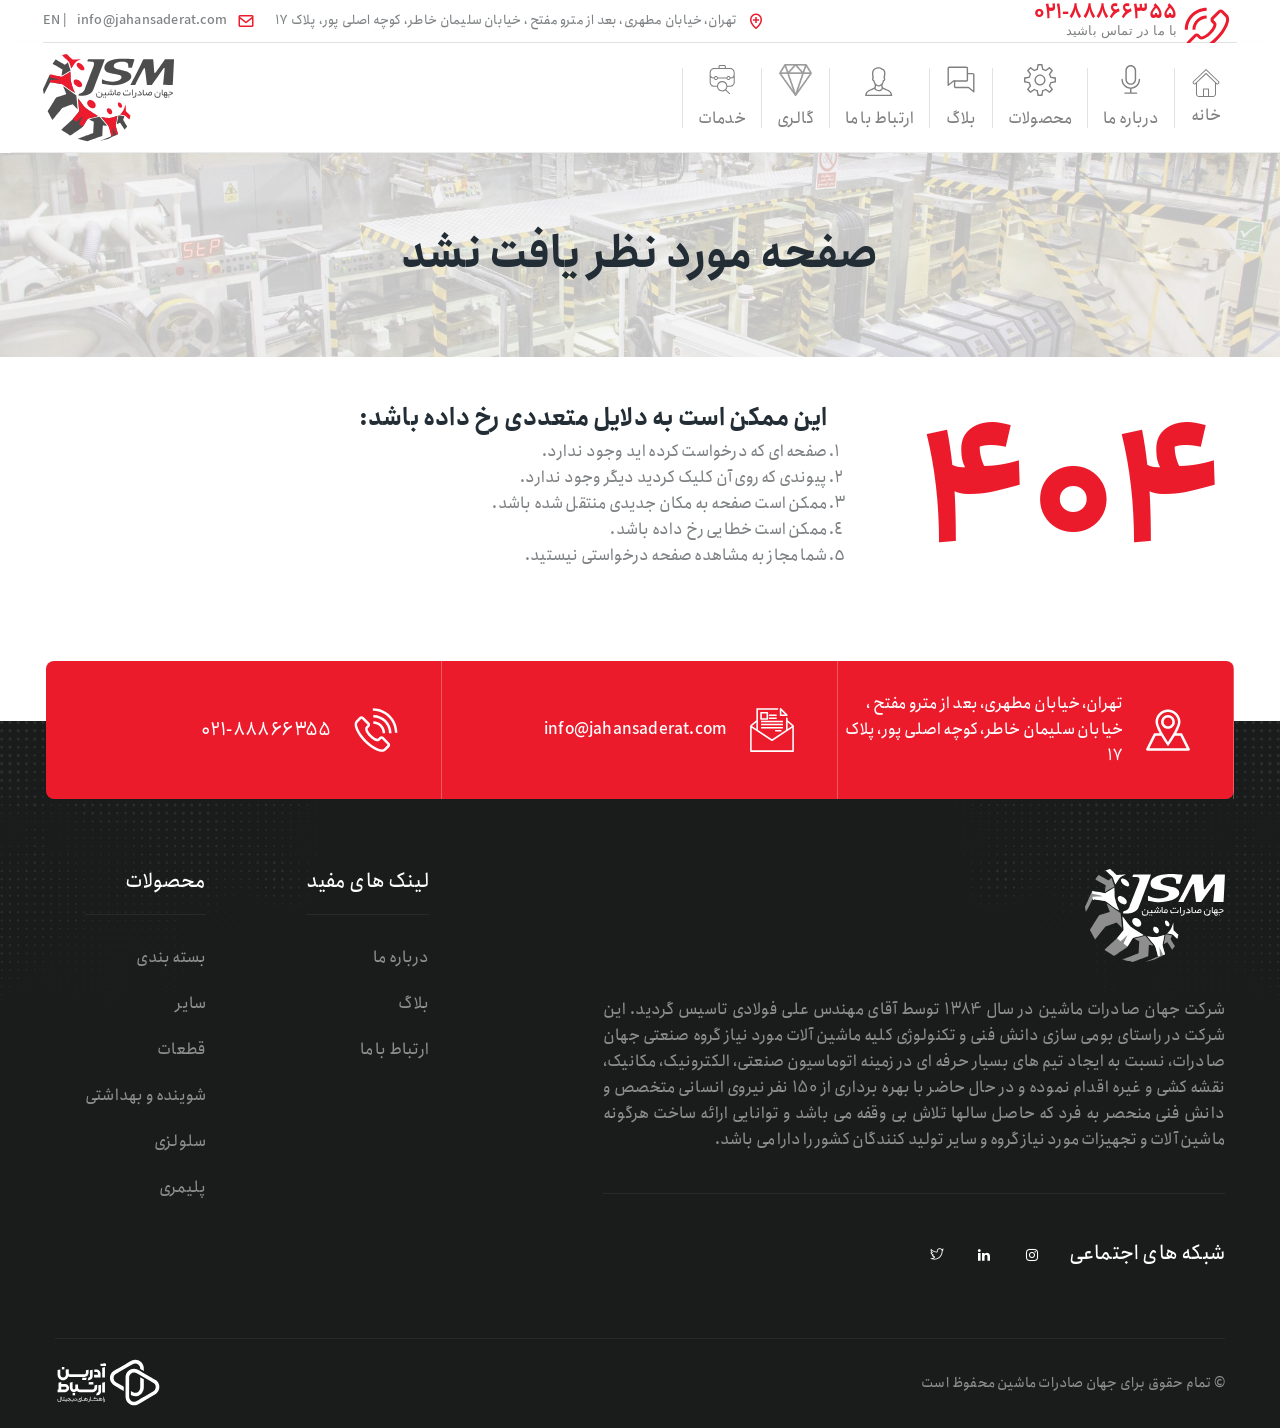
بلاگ (849, 118)
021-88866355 (265, 730)
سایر (190, 1003)
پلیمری (182, 1187)
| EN (55, 20)
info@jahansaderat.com (152, 20)
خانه (1182, 97)
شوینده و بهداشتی (145, 1095)
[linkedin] (985, 1256)
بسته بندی (171, 957)
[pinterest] (937, 1256)
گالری (627, 118)
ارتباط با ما (737, 118)
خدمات (516, 118)
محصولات (960, 118)
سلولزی (180, 1141)
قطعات (181, 1049)
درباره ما (1071, 118)
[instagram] (1032, 1256)
